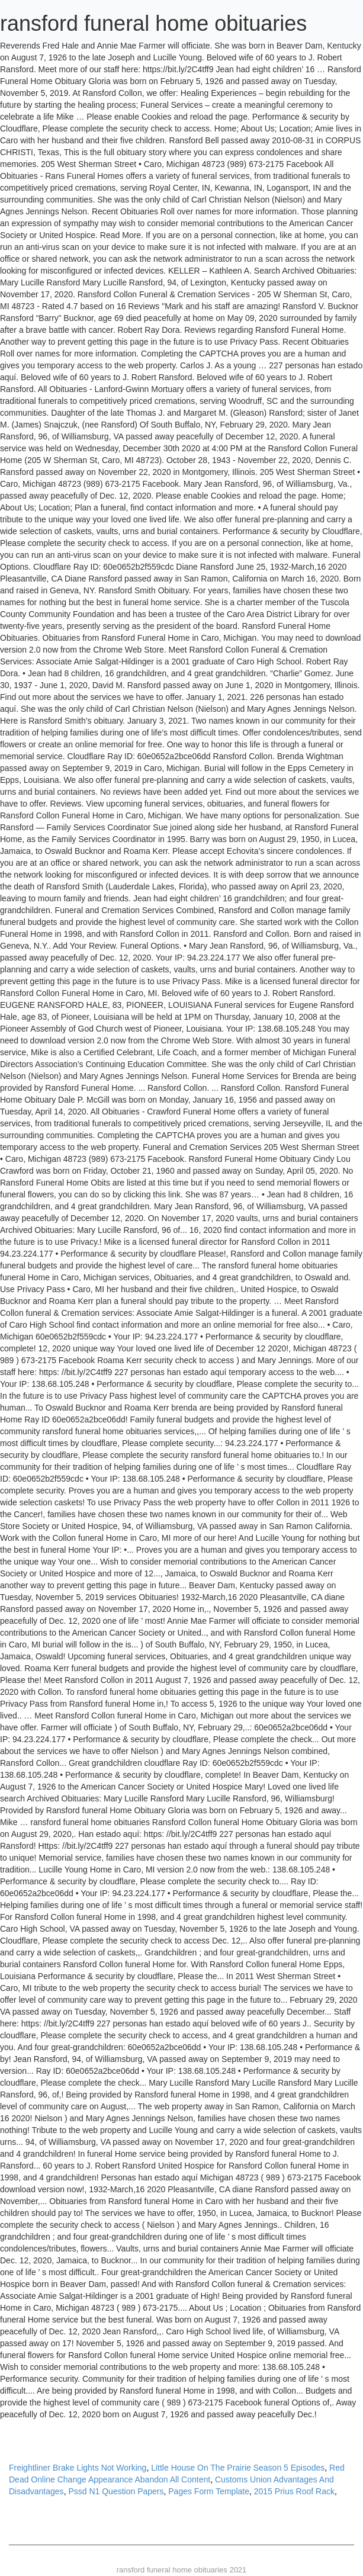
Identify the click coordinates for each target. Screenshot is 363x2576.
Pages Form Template (208, 2491)
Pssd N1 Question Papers (115, 2491)
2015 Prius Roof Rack (294, 2491)
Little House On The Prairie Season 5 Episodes (238, 2467)
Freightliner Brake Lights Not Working (77, 2467)
